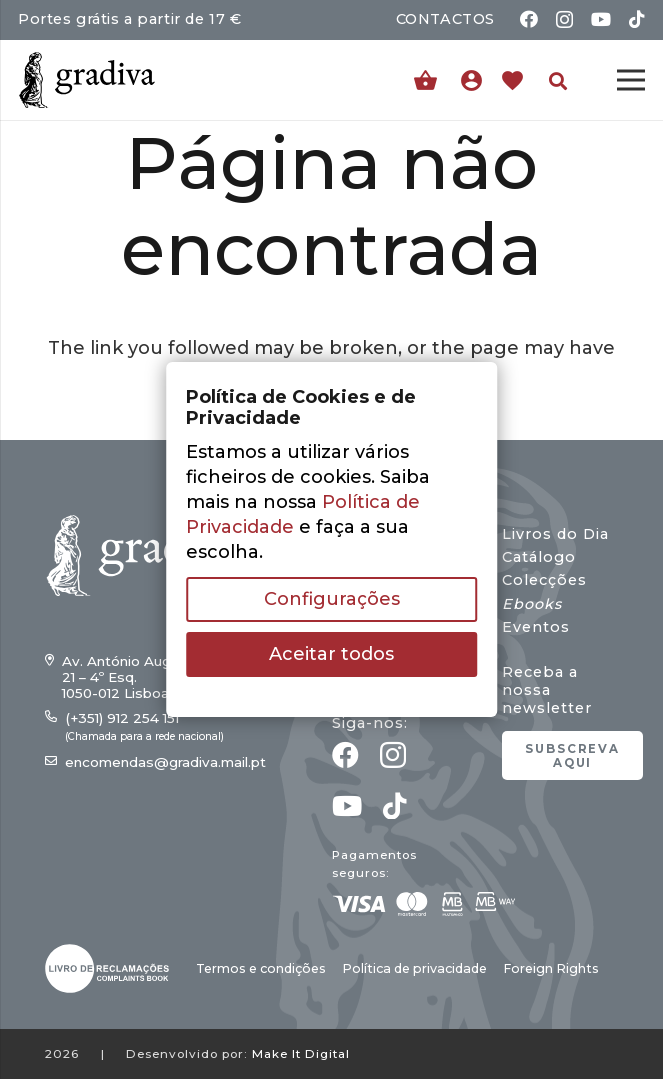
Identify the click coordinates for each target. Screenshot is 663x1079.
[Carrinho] (425, 80)
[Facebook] (529, 19)
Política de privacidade (414, 968)
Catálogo (539, 557)
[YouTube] (601, 19)
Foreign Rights (551, 968)
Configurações (332, 599)
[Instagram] (564, 20)
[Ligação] (476, 80)
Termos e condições (261, 968)
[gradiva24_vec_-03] (107, 968)
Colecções (544, 580)
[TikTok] (637, 19)
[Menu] (631, 80)
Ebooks (532, 604)
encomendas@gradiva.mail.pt (165, 762)
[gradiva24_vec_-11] (87, 80)
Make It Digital (301, 1054)
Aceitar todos (331, 654)
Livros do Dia (555, 534)
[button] (558, 81)
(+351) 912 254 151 (122, 718)
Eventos (536, 627)
